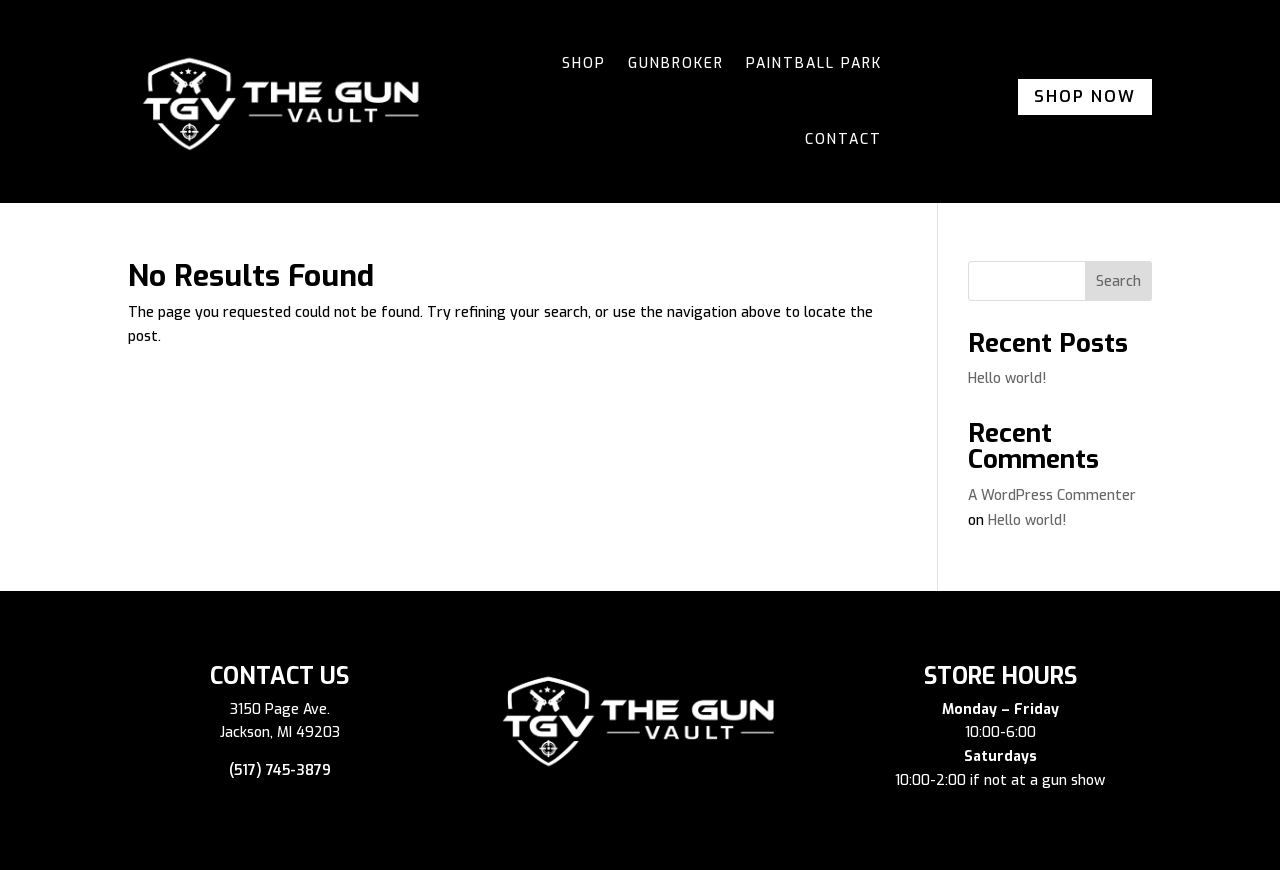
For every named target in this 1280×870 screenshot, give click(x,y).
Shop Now (1085, 96)
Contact (843, 139)
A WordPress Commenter (1052, 495)
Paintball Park (814, 63)
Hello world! (1007, 378)
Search (1118, 281)
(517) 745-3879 (280, 770)
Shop (584, 63)
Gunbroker (676, 63)
